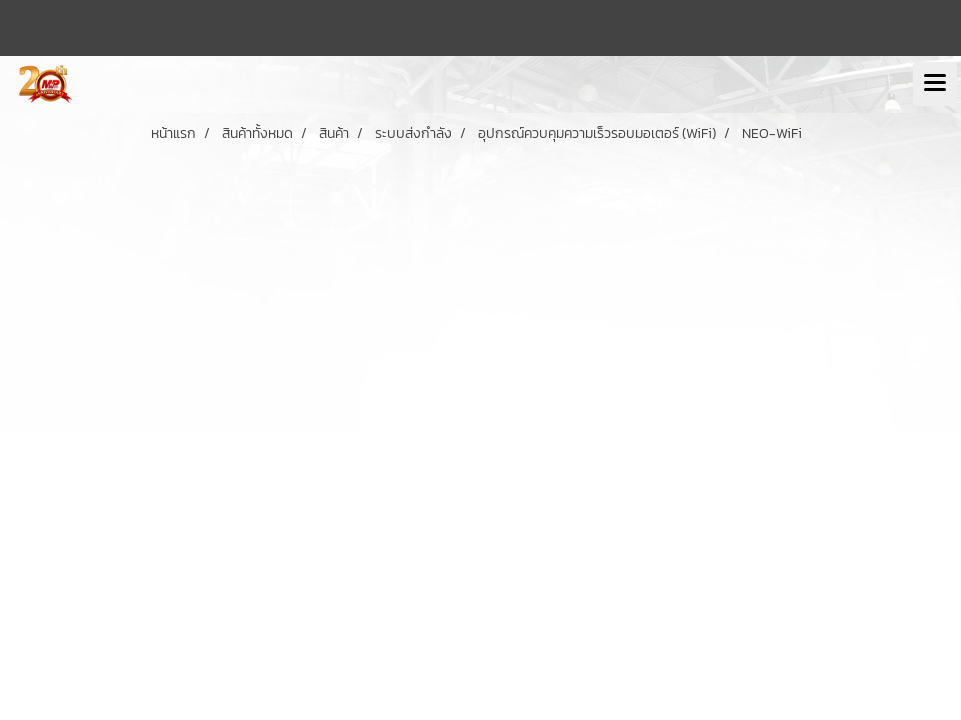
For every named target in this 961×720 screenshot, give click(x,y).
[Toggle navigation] (935, 84)
